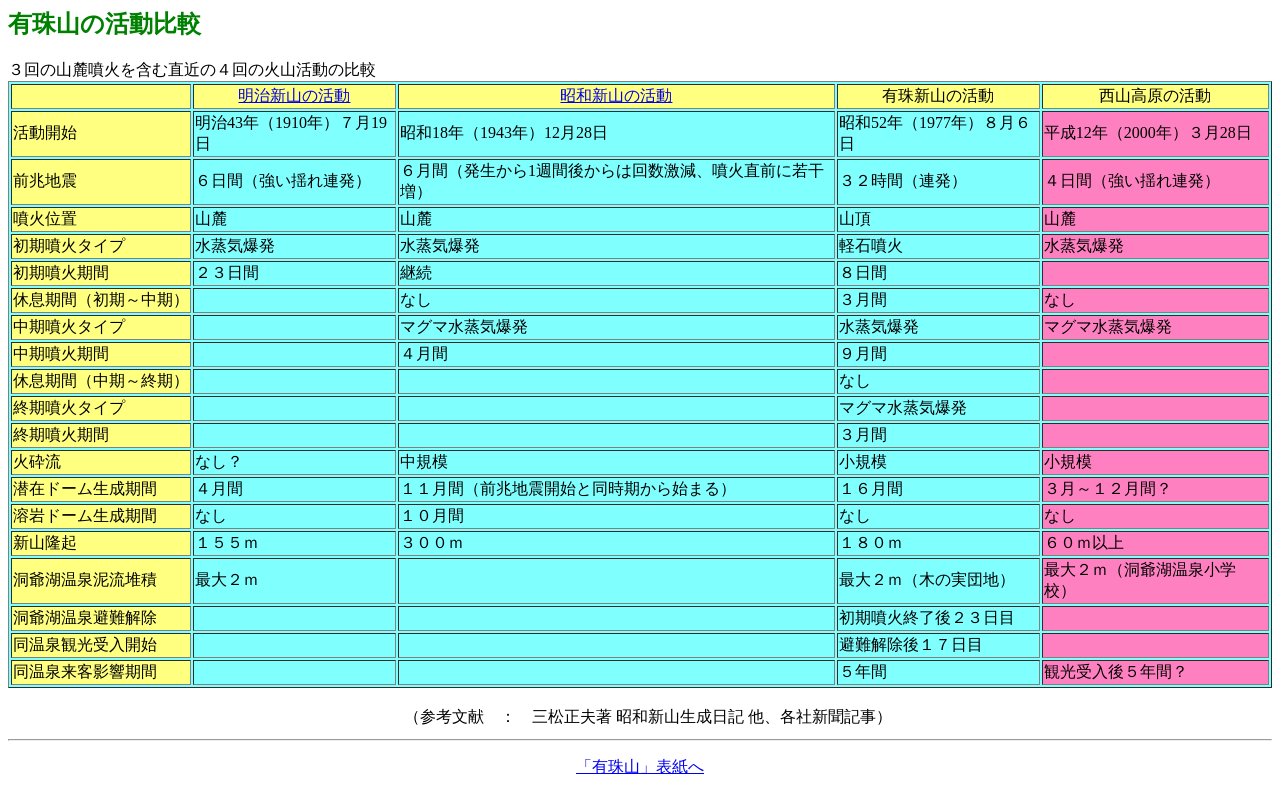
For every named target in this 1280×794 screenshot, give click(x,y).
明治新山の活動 (294, 95)
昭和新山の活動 (616, 95)
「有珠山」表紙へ (640, 766)
